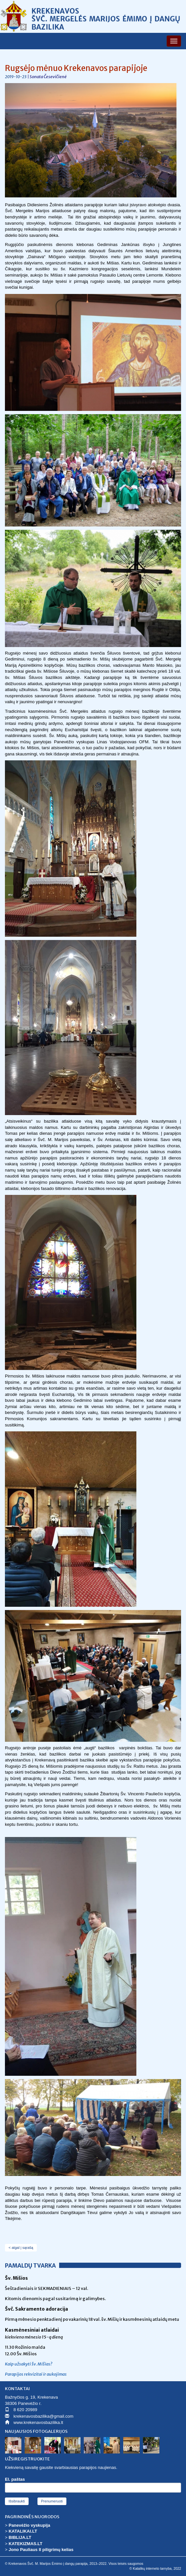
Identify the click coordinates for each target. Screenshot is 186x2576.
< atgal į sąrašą (21, 2248)
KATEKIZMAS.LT (25, 2543)
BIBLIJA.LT (20, 2537)
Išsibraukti (17, 2501)
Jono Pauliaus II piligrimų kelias (41, 2549)
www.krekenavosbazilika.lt (38, 2422)
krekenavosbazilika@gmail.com (43, 2416)
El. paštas (15, 2479)
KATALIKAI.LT (23, 2531)
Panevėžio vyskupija (29, 2525)
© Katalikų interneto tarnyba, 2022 (155, 2568)
